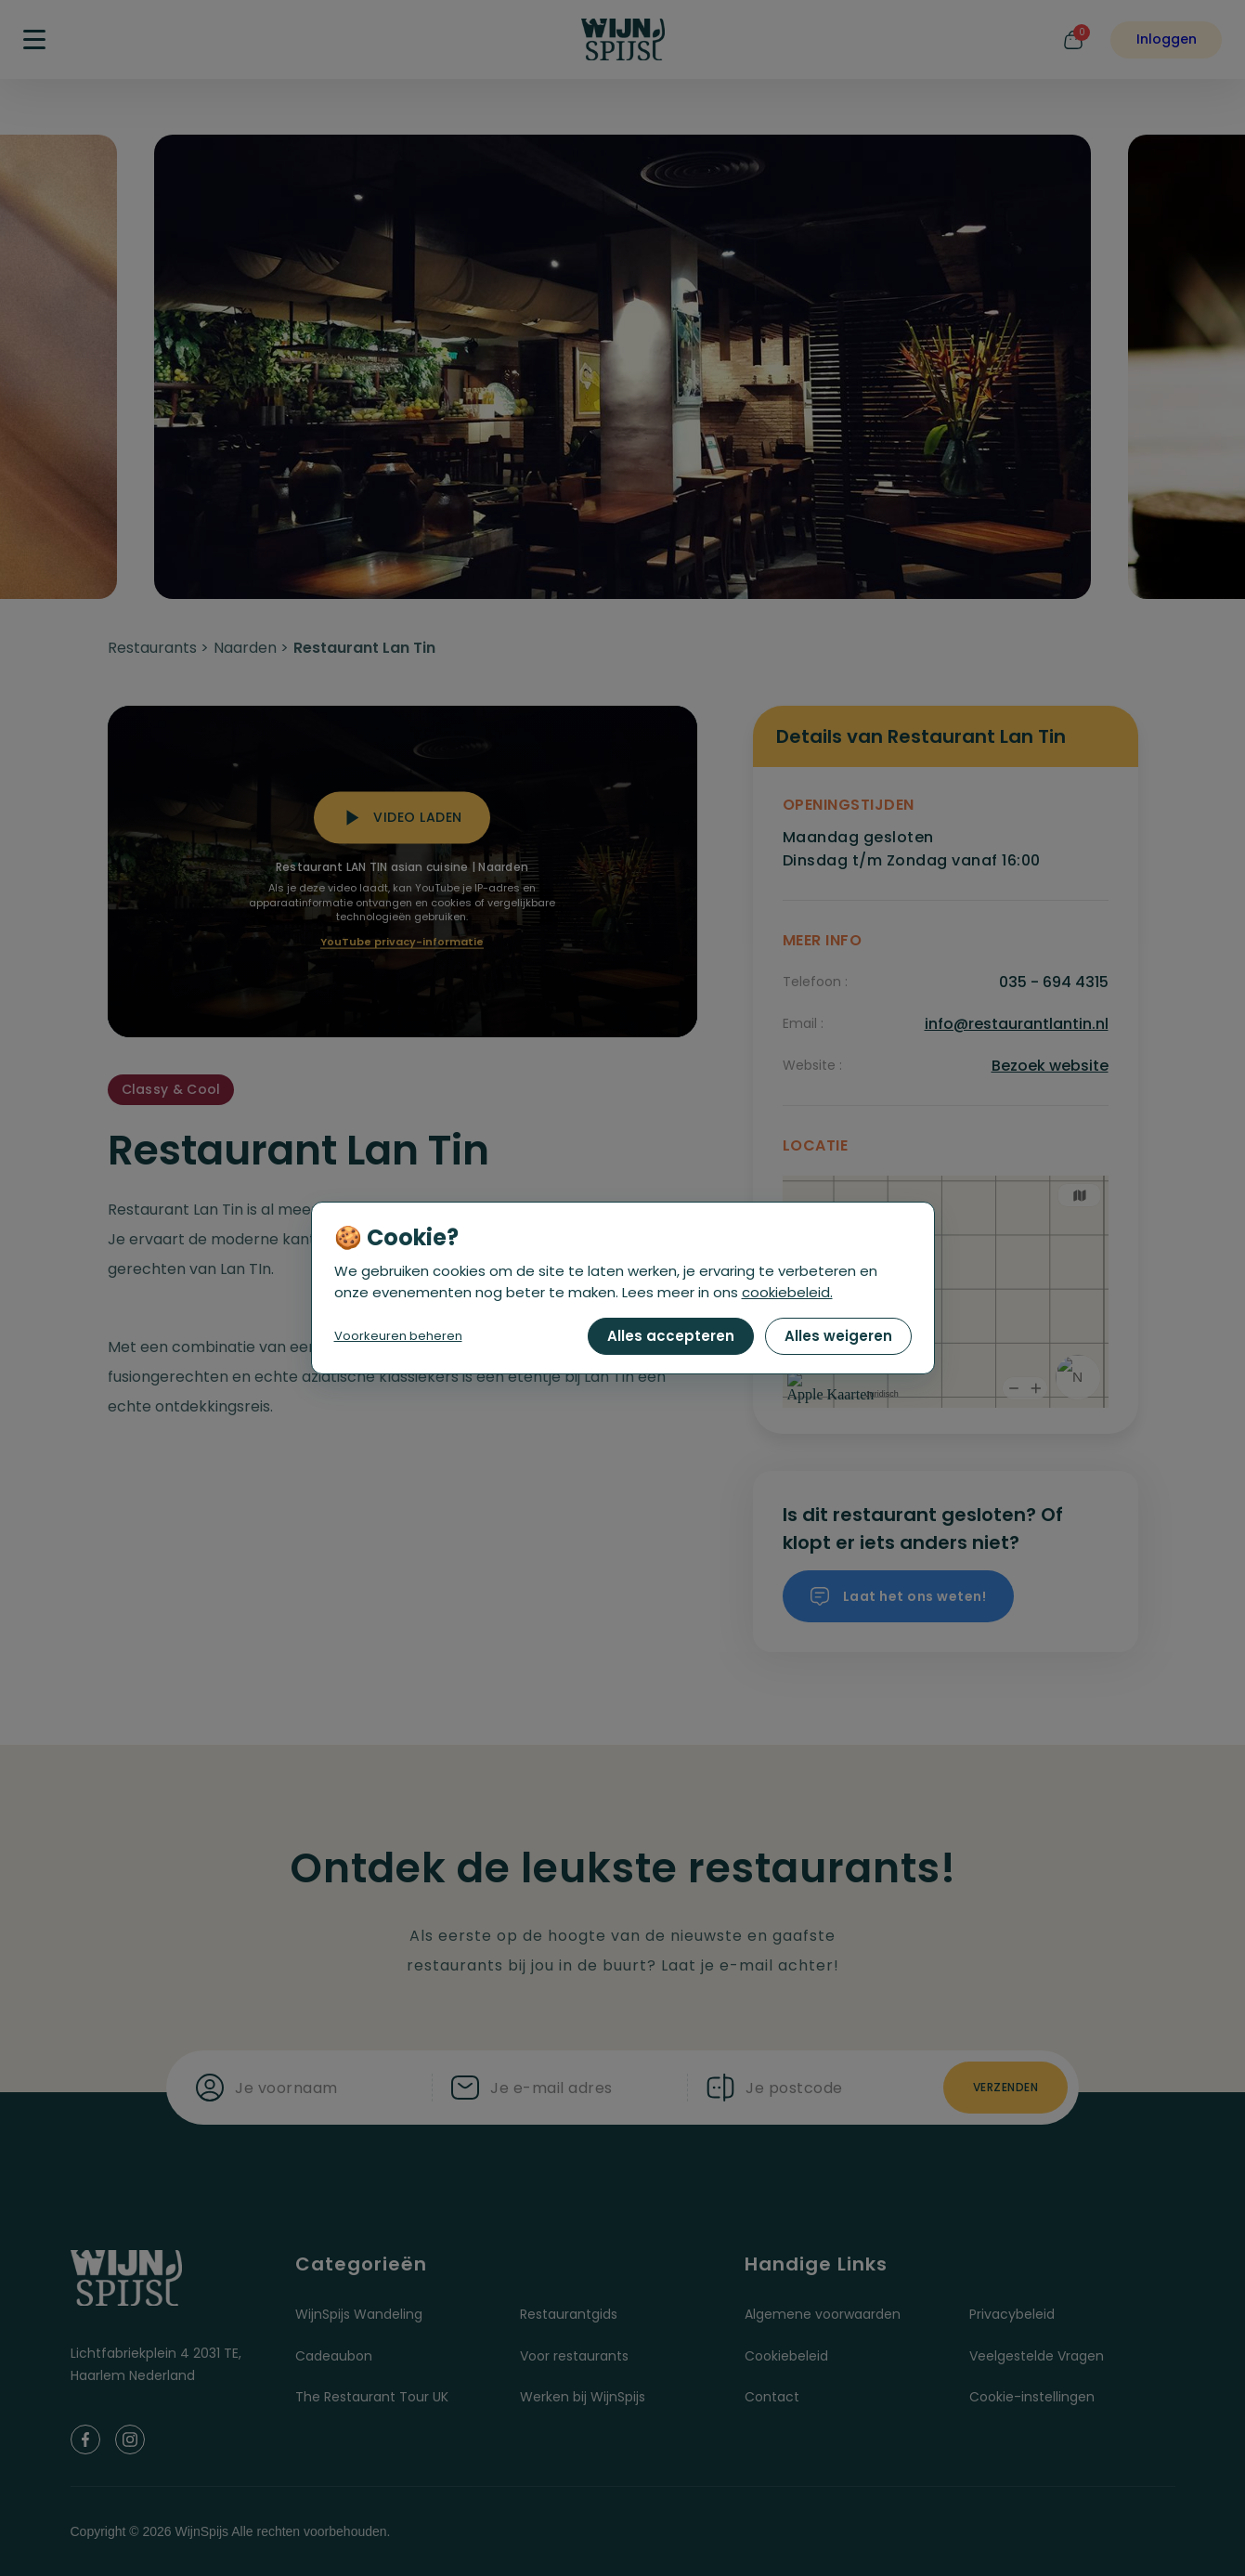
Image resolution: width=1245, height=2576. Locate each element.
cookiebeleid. (787, 1292)
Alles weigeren (838, 1336)
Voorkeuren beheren (398, 1336)
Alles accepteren (670, 1336)
